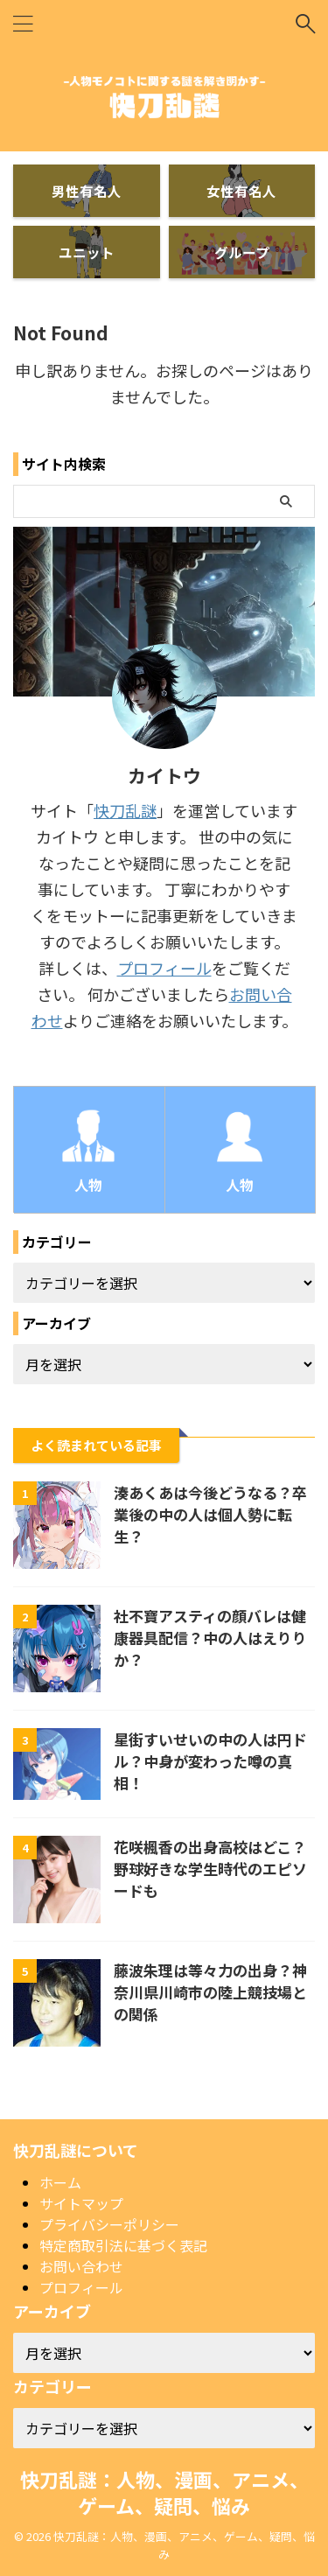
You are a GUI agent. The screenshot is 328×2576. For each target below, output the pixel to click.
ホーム (60, 2182)
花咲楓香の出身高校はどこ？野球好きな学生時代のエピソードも (210, 1868)
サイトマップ (81, 2203)
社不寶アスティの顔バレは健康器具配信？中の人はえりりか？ (210, 1637)
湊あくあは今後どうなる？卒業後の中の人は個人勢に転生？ (210, 1514)
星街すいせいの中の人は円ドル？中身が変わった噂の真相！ (210, 1761)
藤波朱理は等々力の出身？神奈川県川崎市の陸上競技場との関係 (210, 1992)
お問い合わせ (81, 2266)
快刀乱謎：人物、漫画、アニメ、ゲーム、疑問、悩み (164, 2492)
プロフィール (164, 967)
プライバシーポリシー (109, 2224)
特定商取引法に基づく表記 (123, 2245)
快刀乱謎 (125, 810)
